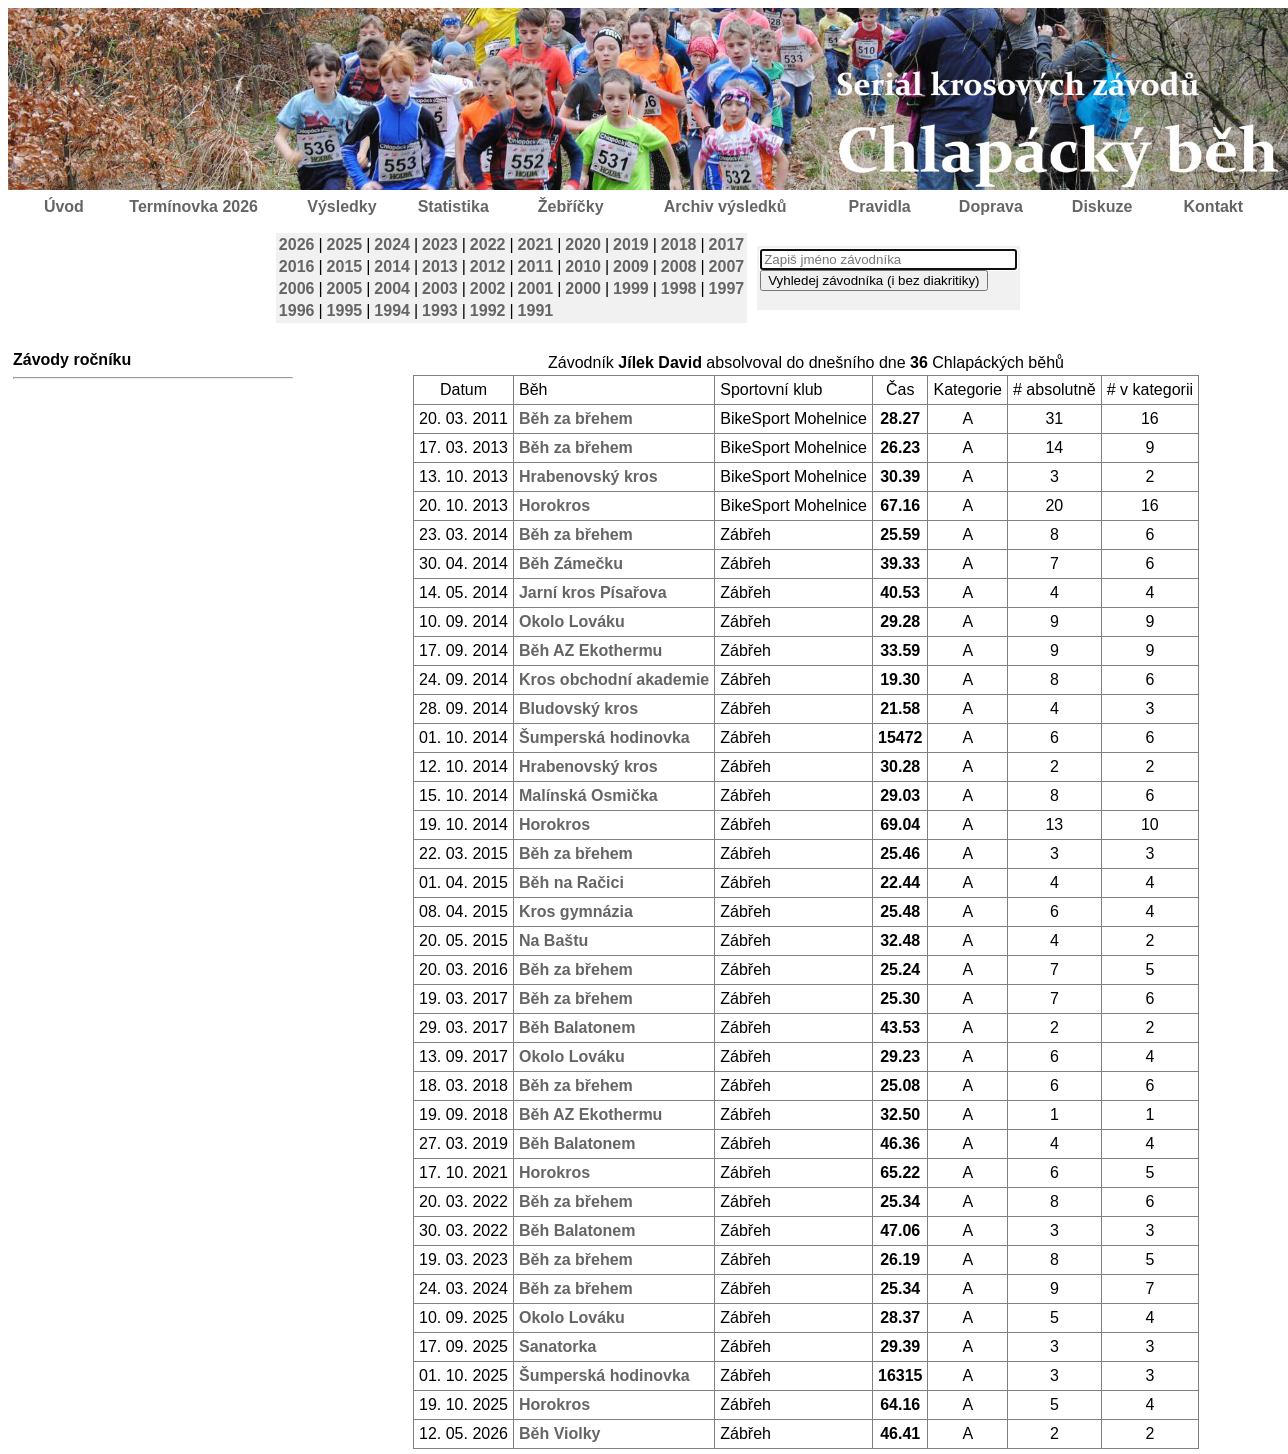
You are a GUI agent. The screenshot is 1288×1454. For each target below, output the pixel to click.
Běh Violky (560, 1433)
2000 (583, 288)
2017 (727, 244)
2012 (488, 266)
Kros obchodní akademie (614, 679)
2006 (297, 288)
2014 (392, 266)
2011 (536, 266)
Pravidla (879, 206)
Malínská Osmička (588, 795)
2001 (536, 288)
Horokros (554, 505)
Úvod (64, 206)
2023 (440, 244)
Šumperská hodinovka (604, 737)
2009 (631, 266)
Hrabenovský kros (588, 476)
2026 (297, 244)
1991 (536, 310)
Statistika (453, 206)
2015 (345, 266)
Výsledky (341, 206)
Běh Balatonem (577, 1027)
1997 (727, 288)
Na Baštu (553, 940)
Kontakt (1214, 206)
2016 (297, 266)
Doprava (991, 206)
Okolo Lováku (572, 621)
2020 (583, 244)
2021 (536, 244)
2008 (679, 266)
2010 (583, 266)
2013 (440, 266)
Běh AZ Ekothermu (590, 650)
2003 (440, 288)
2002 (488, 288)
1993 (440, 310)
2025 (345, 244)
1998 (679, 288)
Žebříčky (571, 206)
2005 (345, 288)
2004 (392, 288)
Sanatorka (557, 1346)
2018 (679, 244)
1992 (488, 310)
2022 (488, 244)
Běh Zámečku (571, 563)
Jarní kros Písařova (593, 592)
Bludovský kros (578, 708)
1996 (297, 310)
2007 (727, 266)
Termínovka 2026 (193, 206)
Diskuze (1102, 206)
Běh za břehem (576, 418)
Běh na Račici (571, 882)
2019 (631, 244)
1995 (345, 310)
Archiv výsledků (725, 206)
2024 (392, 244)
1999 (631, 288)
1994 (392, 310)
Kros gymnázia (576, 911)
